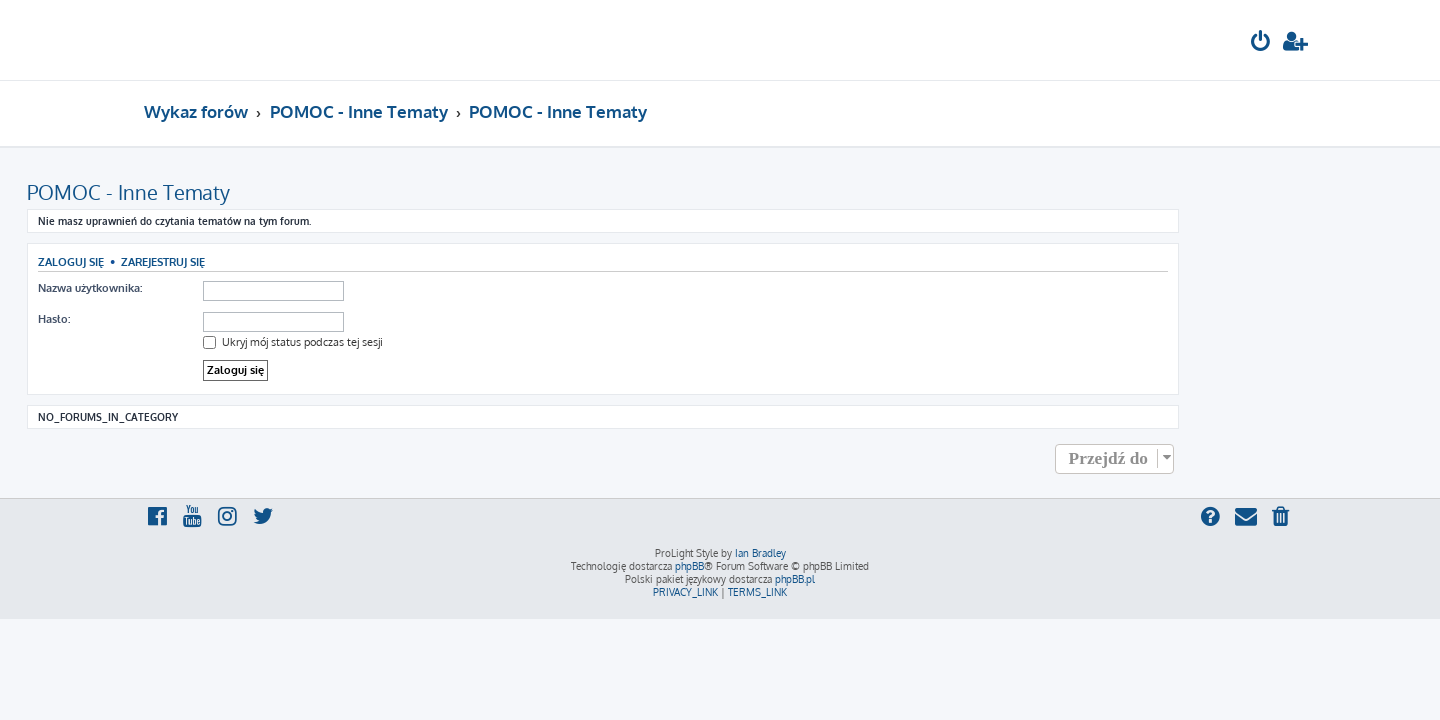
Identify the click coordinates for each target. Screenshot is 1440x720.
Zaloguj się (188, 261)
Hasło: (171, 319)
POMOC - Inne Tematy (245, 192)
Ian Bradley (760, 553)
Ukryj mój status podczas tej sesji (410, 342)
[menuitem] (1261, 43)
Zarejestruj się (280, 261)
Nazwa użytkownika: (207, 288)
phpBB (689, 566)
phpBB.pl (795, 579)
